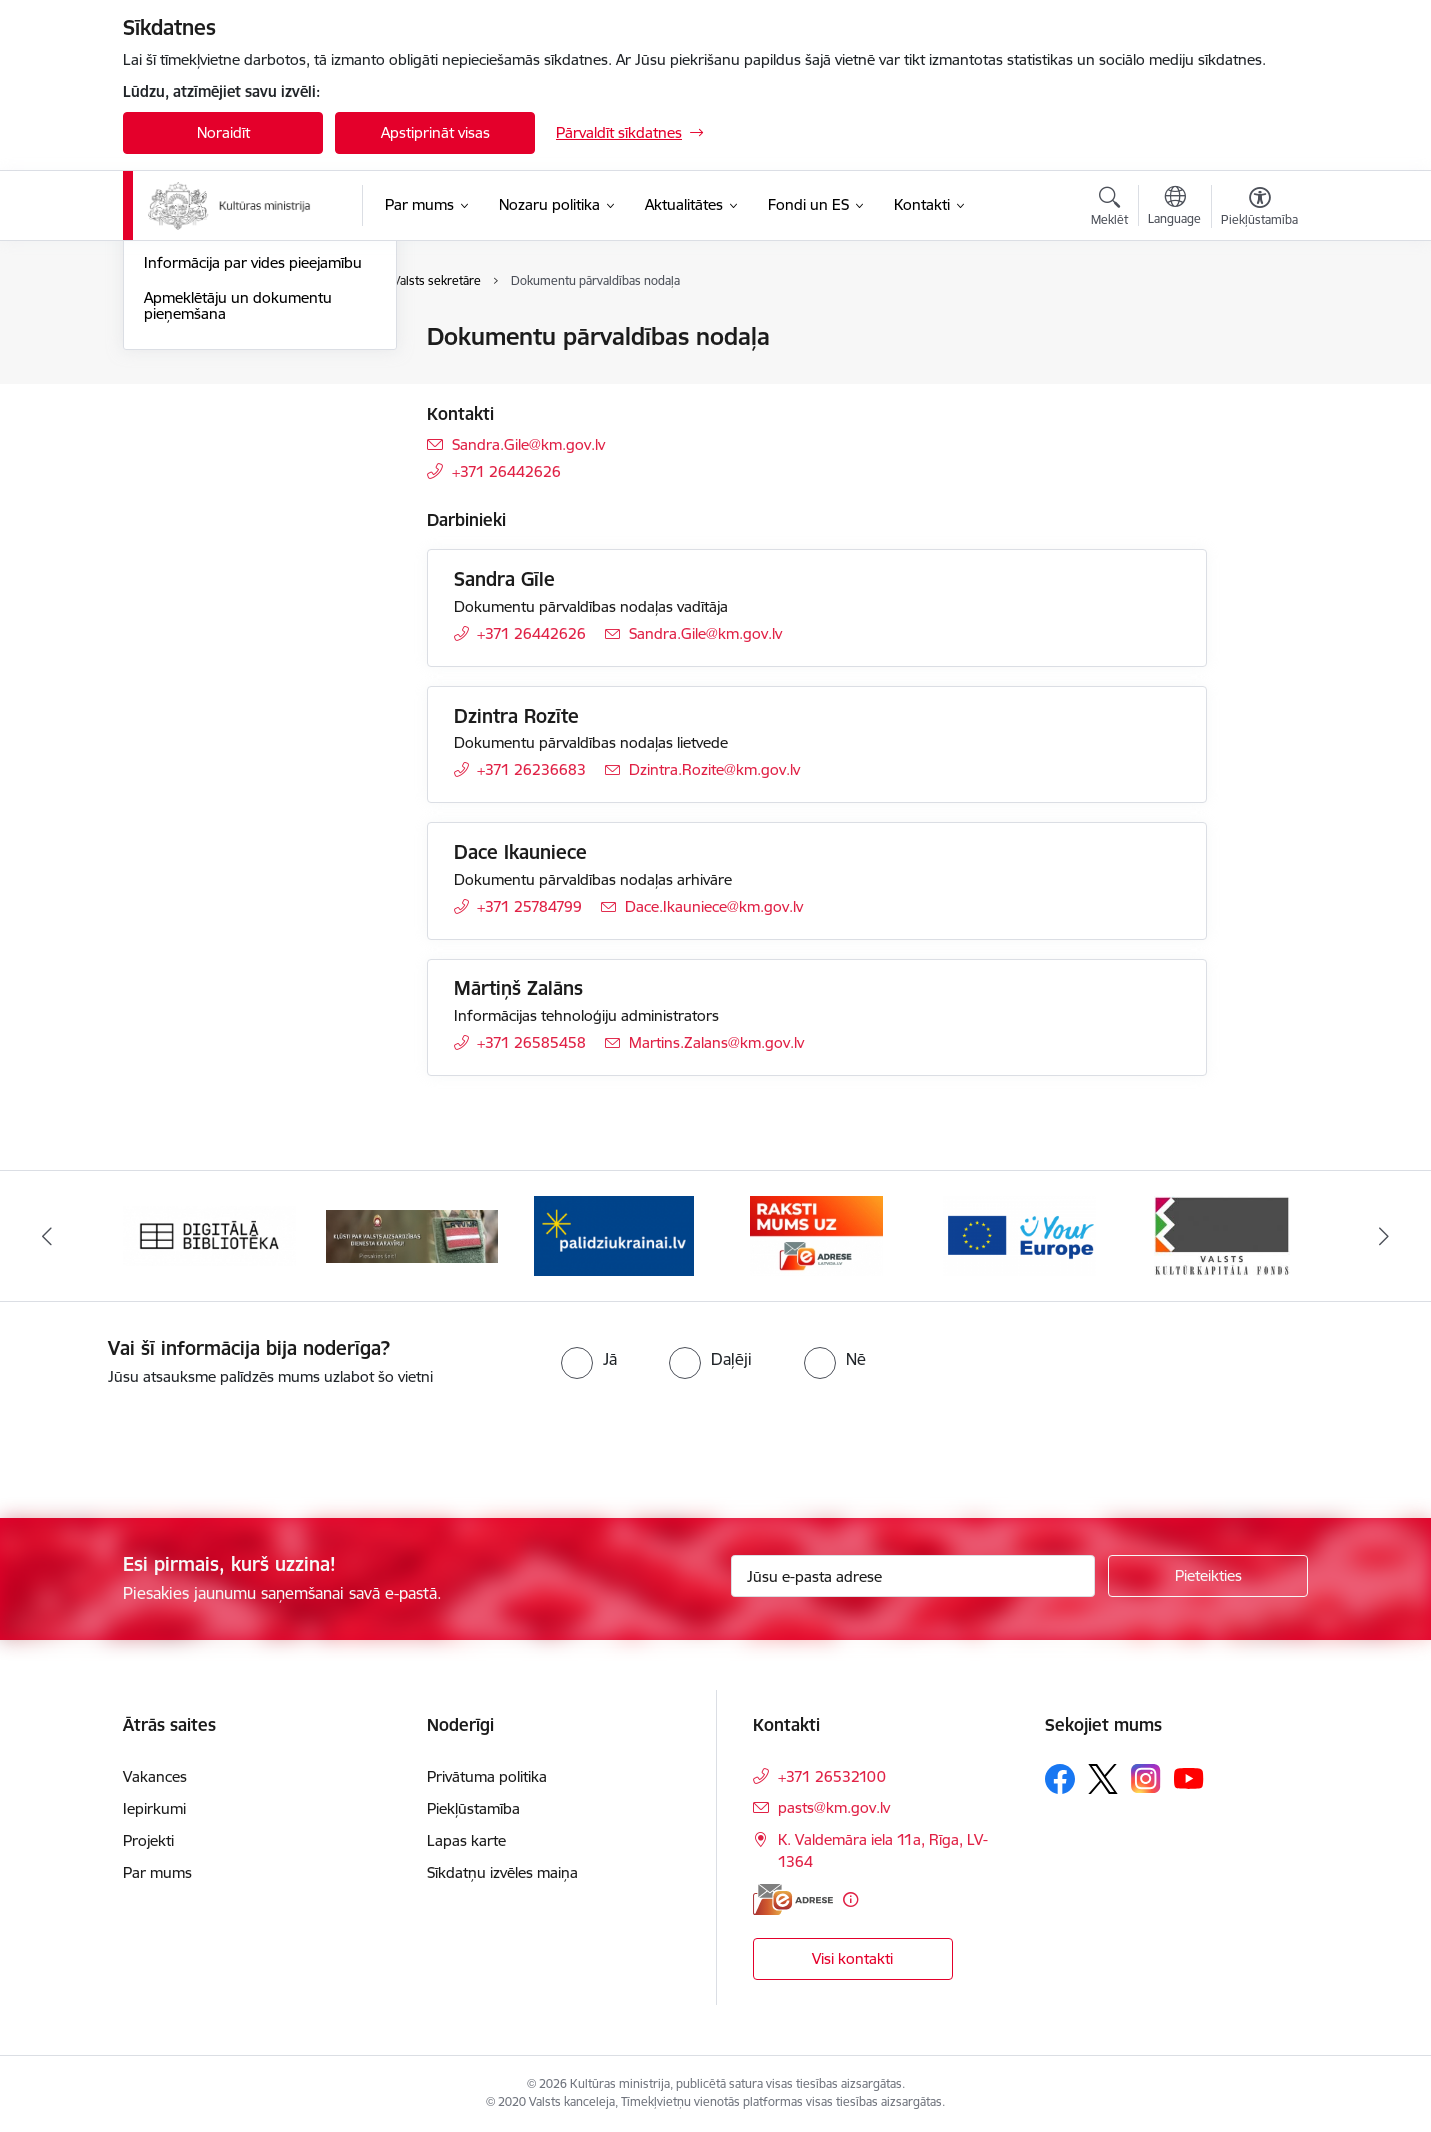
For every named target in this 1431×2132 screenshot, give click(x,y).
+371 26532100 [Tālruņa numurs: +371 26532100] (832, 1776)
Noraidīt (223, 132)
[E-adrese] (793, 1899)
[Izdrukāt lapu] (1259, 328)
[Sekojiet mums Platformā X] (1103, 1779)
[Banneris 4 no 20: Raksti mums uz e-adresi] (816, 1234)
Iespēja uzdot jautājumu (224, 442)
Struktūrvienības (199, 407)
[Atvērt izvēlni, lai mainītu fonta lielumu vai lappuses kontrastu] (1259, 209)
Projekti (148, 1840)
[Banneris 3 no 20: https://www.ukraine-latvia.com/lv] (614, 1234)
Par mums (157, 1872)
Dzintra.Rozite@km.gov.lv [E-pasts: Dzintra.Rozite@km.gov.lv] (714, 769)
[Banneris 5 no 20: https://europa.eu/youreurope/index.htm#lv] (1019, 1234)
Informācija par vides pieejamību (253, 476)
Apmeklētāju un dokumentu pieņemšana (238, 519)
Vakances (155, 1776)
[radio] (589, 1359)
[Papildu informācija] (850, 1899)
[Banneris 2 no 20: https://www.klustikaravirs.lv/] (412, 1234)
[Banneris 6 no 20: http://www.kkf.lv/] (1222, 1234)
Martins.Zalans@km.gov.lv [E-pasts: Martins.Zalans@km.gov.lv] (716, 1042)
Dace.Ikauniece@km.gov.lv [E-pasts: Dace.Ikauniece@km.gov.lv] (714, 906)
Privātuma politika (487, 1776)
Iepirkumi (154, 1808)
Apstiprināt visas (435, 132)
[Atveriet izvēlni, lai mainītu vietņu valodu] (1174, 208)
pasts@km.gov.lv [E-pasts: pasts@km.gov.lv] (834, 1807)
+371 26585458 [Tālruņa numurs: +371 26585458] (531, 1042)
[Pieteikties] (1208, 1576)
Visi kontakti (852, 1958)
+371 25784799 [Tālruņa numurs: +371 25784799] (529, 906)
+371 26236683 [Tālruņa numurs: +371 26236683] (531, 769)
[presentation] (167, 1444)
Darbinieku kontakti (210, 372)
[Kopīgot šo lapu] (1259, 378)
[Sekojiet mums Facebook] (1060, 1779)
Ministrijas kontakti (207, 337)
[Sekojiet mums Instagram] (1146, 1778)
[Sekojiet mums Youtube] (1189, 1778)
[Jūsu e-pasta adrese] (913, 1576)
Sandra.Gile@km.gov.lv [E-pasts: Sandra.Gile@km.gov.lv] (528, 444)
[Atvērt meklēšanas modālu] (1109, 209)
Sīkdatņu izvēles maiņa (502, 1872)
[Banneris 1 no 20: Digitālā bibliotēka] (209, 1234)
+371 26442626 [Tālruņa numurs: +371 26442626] (506, 471)
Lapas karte (466, 1840)
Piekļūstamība (473, 1808)
